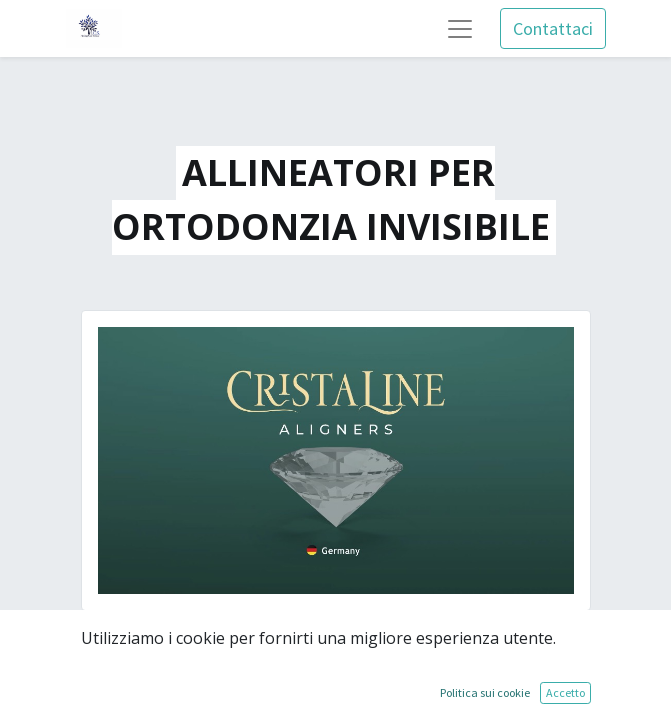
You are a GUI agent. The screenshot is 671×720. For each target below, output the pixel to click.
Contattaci (553, 28)
